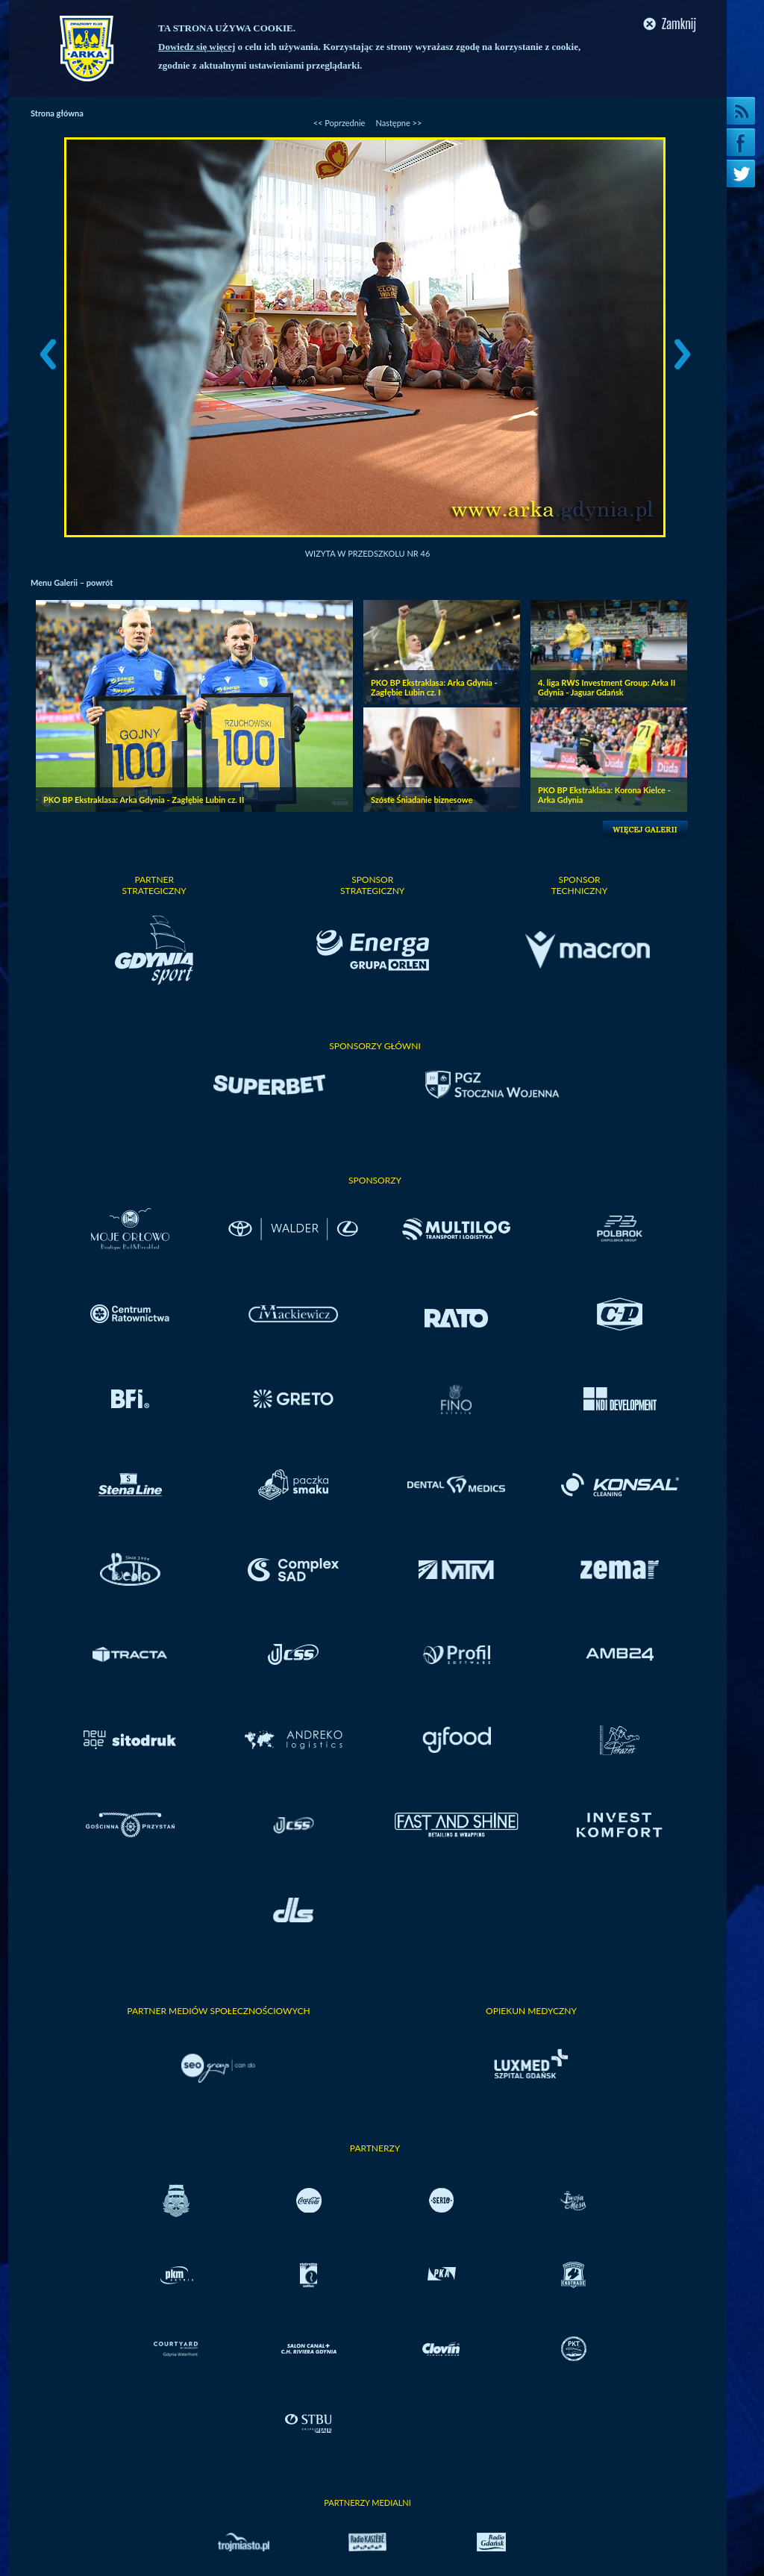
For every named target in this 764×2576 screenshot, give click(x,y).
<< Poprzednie (339, 123)
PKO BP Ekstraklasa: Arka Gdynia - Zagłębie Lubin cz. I (434, 687)
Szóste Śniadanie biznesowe (421, 799)
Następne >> (398, 123)
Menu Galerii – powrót (72, 582)
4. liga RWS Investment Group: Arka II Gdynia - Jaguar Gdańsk (606, 687)
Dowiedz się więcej (196, 46)
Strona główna (57, 113)
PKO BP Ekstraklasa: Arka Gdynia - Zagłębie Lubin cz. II (143, 799)
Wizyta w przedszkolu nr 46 (367, 553)
